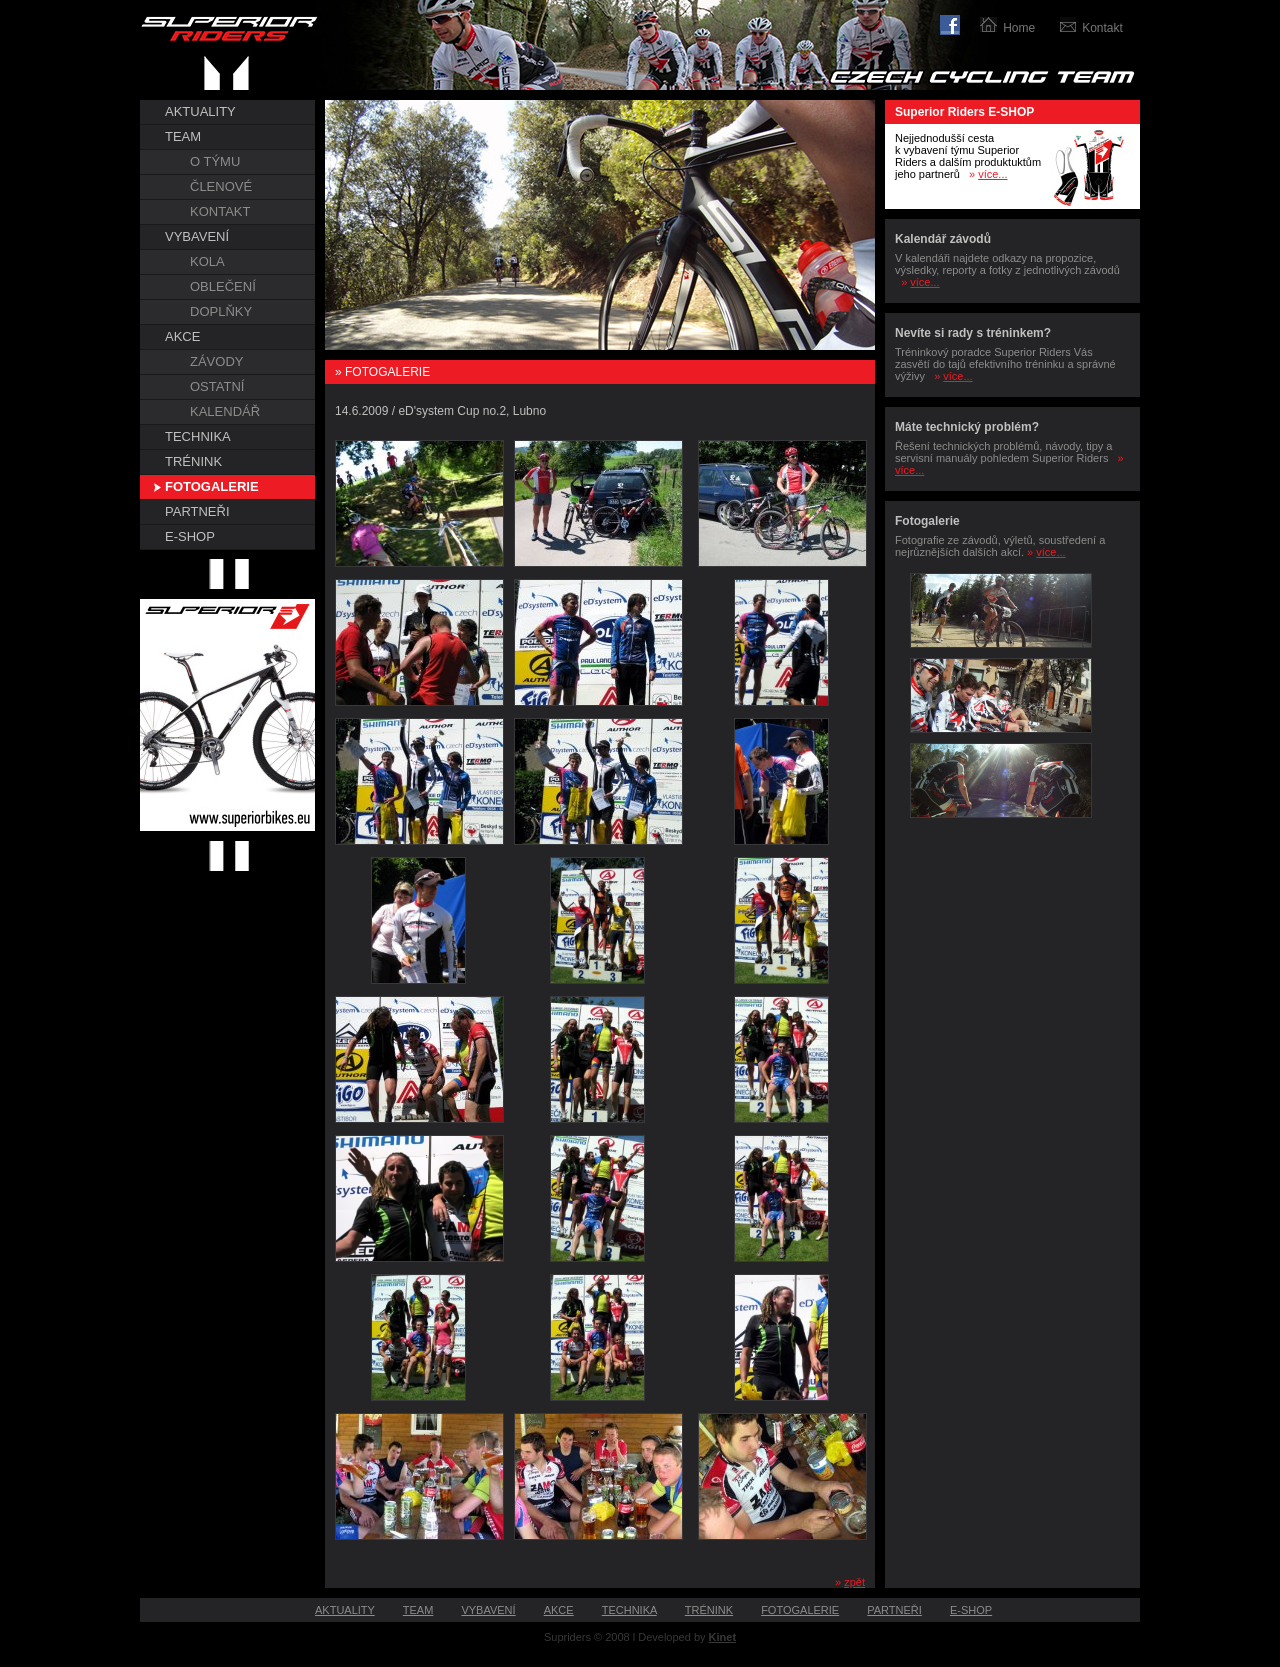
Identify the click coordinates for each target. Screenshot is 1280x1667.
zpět (854, 1582)
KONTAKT (220, 211)
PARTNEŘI (197, 511)
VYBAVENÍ (197, 236)
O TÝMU (215, 161)
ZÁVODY (216, 361)
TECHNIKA (198, 436)
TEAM (183, 136)
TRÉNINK (193, 461)
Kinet (723, 1637)
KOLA (207, 261)
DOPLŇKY (221, 311)
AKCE (182, 336)
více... (992, 174)
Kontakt (1102, 28)
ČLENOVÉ (221, 186)
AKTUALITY (200, 111)
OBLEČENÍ (223, 286)
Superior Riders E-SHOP (964, 112)
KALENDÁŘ (225, 411)
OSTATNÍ (217, 386)
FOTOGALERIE (212, 486)
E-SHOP (190, 536)
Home (1019, 28)
